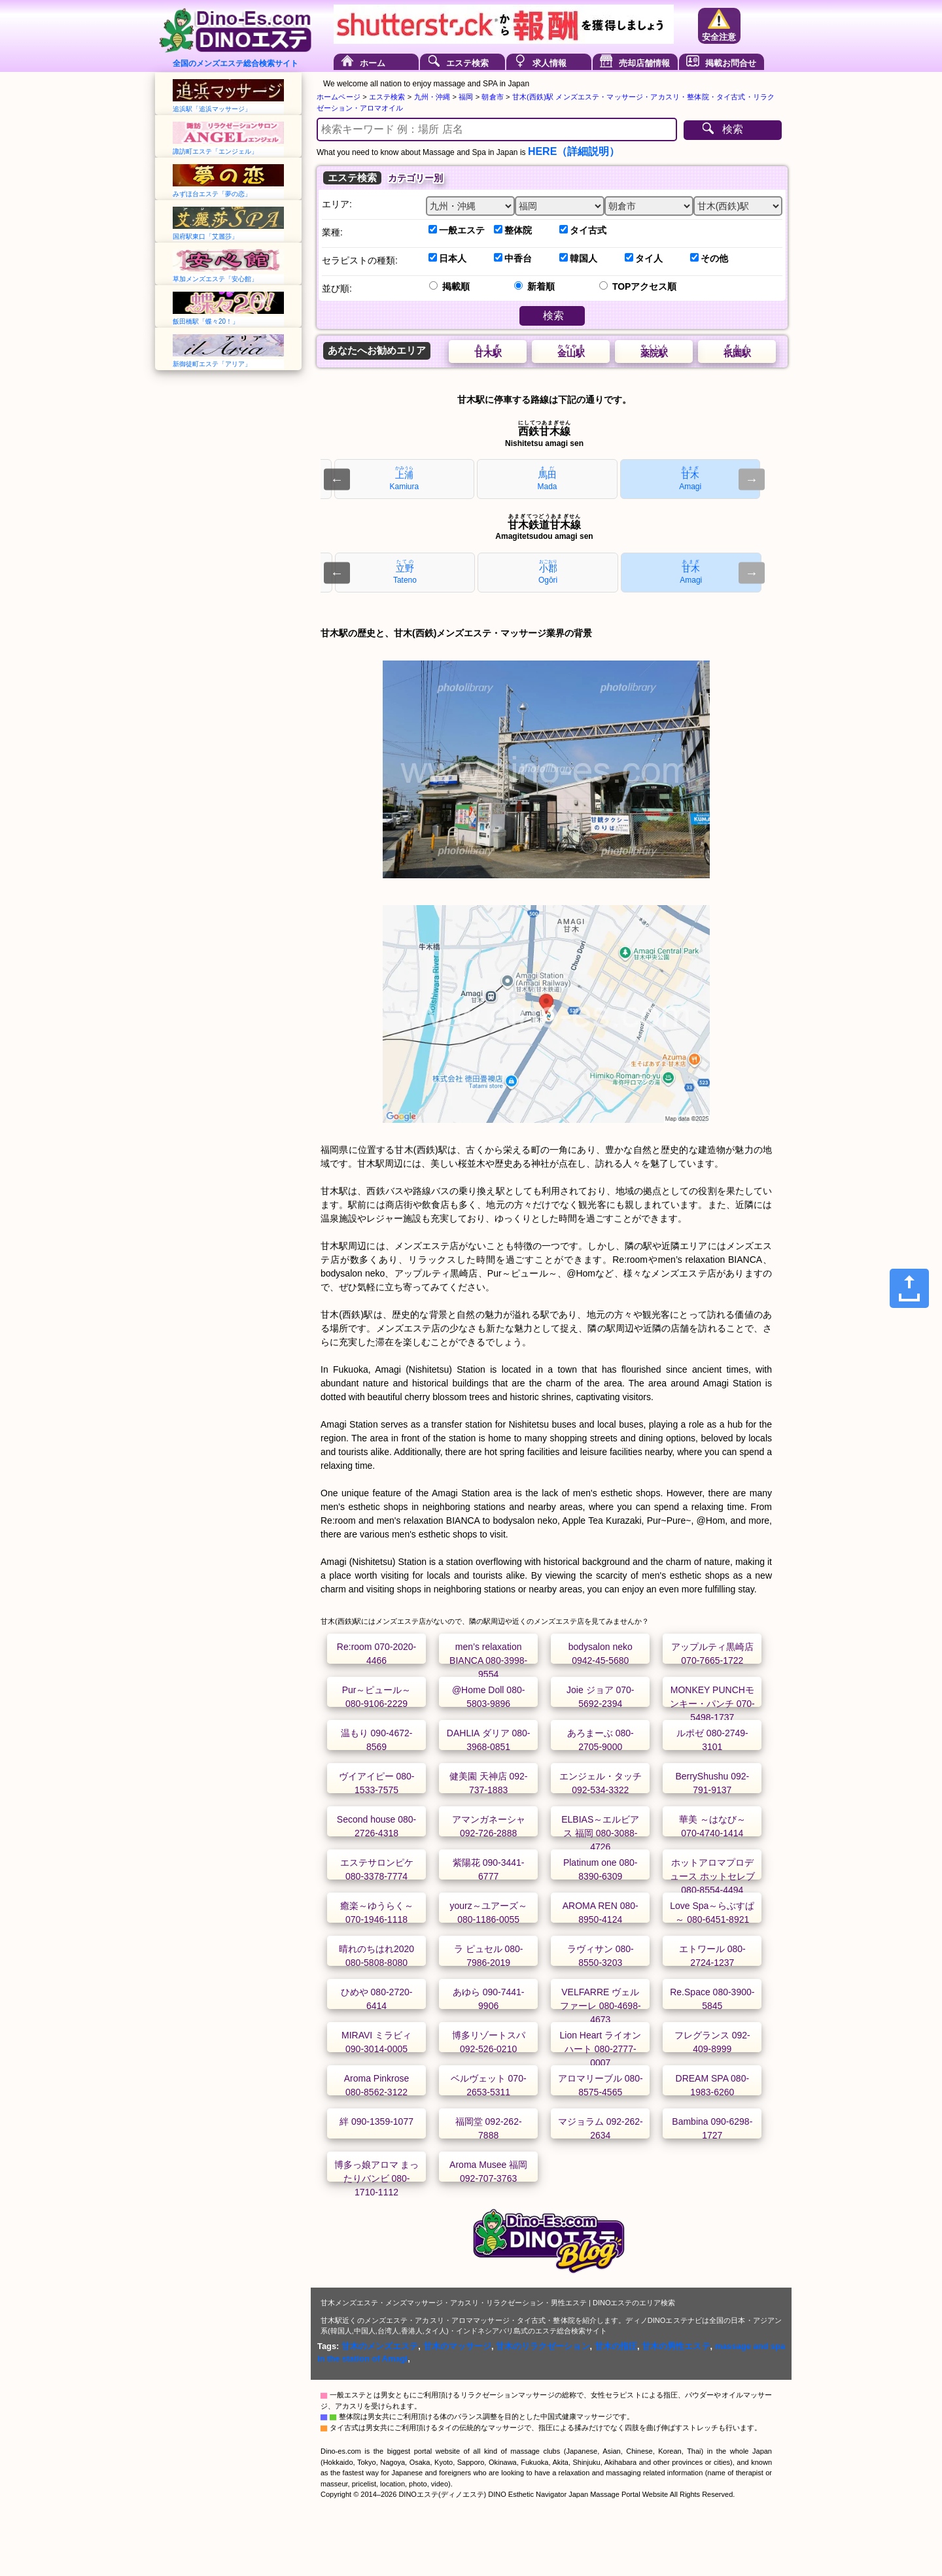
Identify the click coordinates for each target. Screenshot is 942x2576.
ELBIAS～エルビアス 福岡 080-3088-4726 (600, 1833)
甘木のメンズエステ (379, 2346)
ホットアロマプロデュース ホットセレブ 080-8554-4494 (712, 1876)
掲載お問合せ (730, 63)
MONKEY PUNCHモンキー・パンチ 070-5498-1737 (712, 1704)
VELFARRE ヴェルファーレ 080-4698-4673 (600, 2006)
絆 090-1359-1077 (376, 2121)
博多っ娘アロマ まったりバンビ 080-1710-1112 (376, 2178)
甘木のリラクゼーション (542, 2346)
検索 (732, 129)
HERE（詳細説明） (573, 151)
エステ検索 (467, 63)
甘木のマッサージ (457, 2346)
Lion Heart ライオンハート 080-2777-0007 (599, 2049)
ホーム (372, 63)
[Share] (909, 1288)
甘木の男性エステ (676, 2346)
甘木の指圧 (616, 2346)
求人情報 (549, 63)
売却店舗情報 (644, 63)
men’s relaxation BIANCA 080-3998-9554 (488, 1660)
